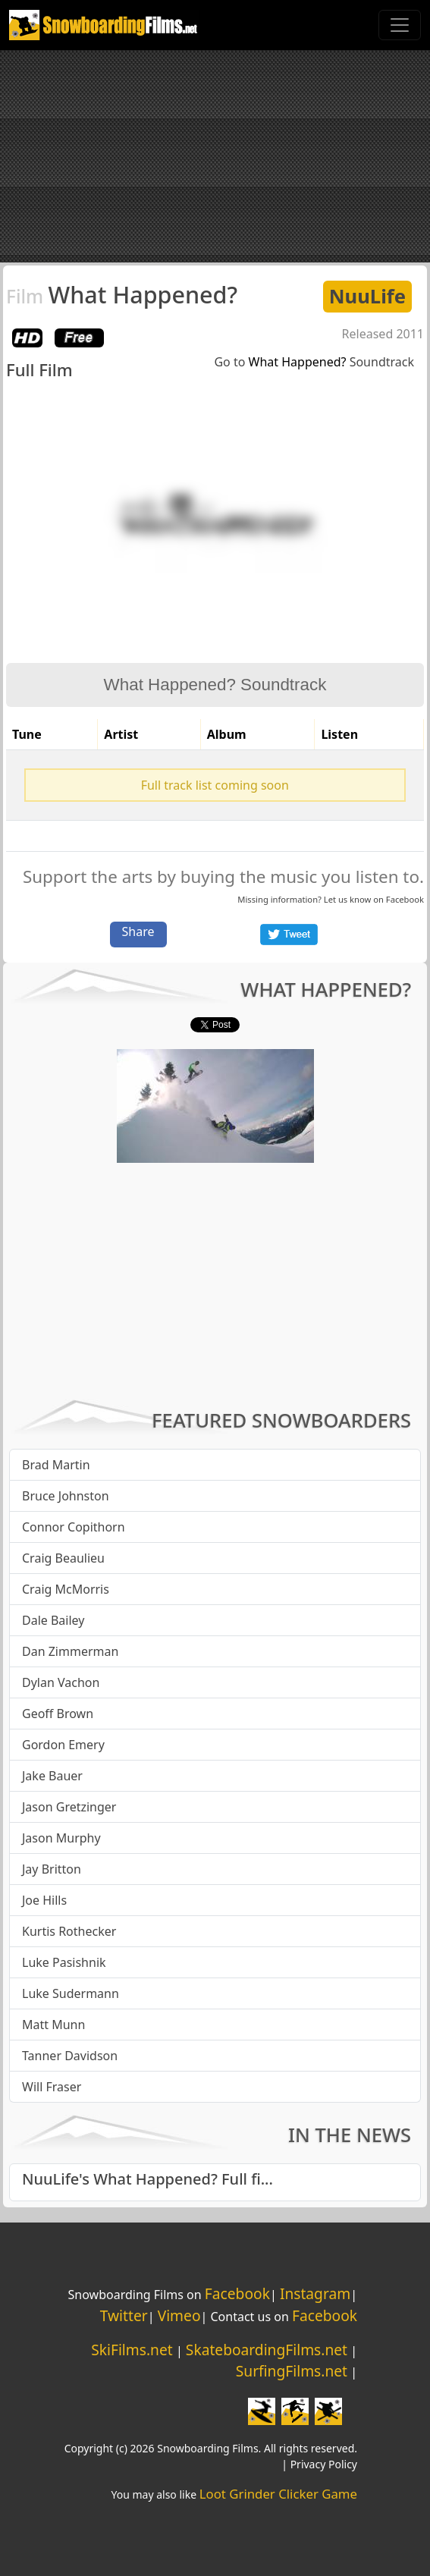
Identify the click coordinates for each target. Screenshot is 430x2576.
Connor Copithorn (73, 1527)
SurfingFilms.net (291, 2371)
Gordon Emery (63, 1744)
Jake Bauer (52, 1775)
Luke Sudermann (70, 1993)
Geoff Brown (57, 1713)
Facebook (405, 899)
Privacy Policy (323, 2464)
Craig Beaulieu (63, 1558)
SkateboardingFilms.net (266, 2349)
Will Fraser (51, 2086)
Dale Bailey (53, 1620)
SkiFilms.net (131, 2349)
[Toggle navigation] (399, 25)
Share (138, 931)
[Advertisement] (215, 156)
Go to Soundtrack (314, 361)
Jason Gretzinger (69, 1806)
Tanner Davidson (70, 2055)
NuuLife (367, 296)
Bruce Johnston (65, 1495)
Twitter (124, 2315)
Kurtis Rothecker (69, 1931)
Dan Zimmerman (70, 1651)
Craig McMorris (65, 1589)
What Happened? (121, 294)
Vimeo (179, 2315)
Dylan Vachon (60, 1682)
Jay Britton (51, 1869)
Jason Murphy (61, 1838)
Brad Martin (56, 1464)
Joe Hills (44, 1900)
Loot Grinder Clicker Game (278, 2493)
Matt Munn (53, 2024)
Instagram (315, 2293)
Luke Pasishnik (64, 1962)
